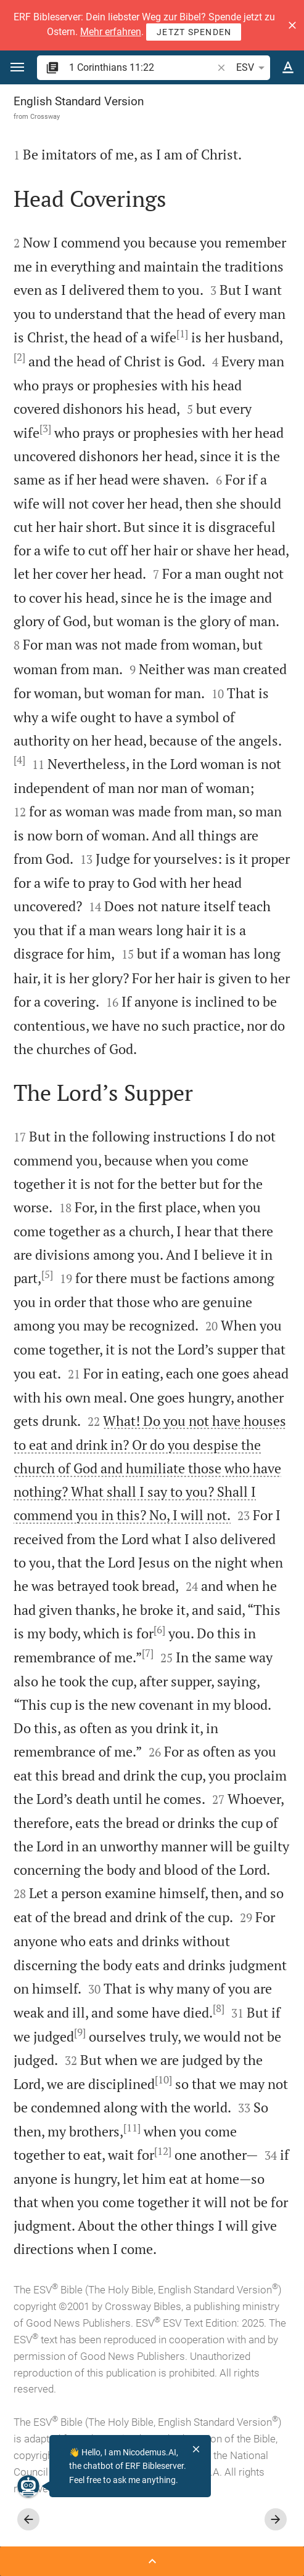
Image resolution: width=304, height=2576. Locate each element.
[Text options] (288, 67)
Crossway (45, 116)
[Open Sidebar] (152, 2561)
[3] (45, 428)
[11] (132, 2128)
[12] (162, 2151)
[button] (292, 25)
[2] (19, 357)
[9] (80, 2032)
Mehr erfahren (110, 32)
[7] (148, 1653)
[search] (142, 67)
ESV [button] (252, 67)
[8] (218, 2008)
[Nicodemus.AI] (28, 2486)
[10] (163, 2080)
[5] (47, 1274)
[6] (159, 1629)
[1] (182, 333)
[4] (19, 760)
